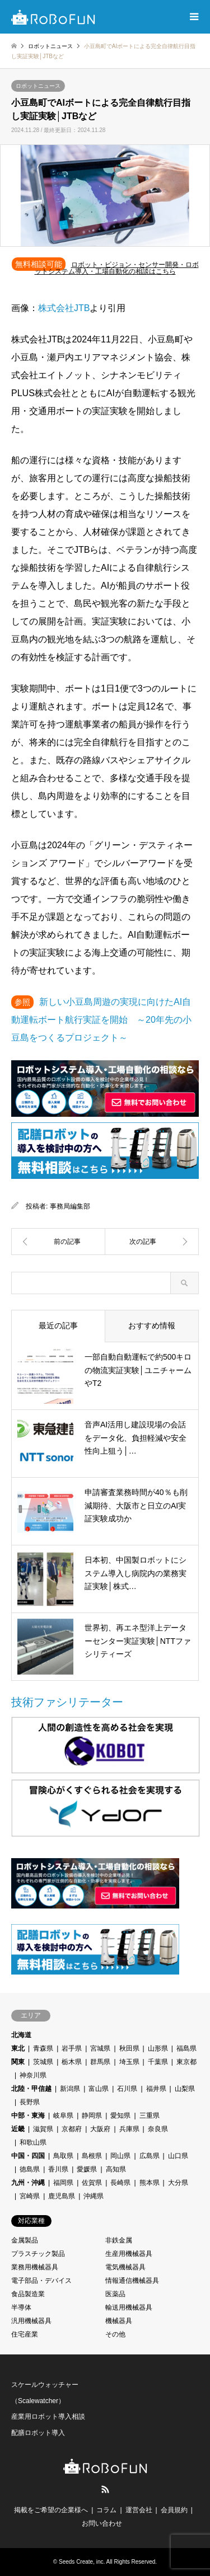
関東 (18, 2062)
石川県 (127, 2089)
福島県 (186, 2048)
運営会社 (138, 2510)
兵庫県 (129, 2129)
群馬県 (100, 2062)
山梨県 (185, 2089)
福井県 (156, 2089)
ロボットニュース (38, 86)
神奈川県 (33, 2075)
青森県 (43, 2048)
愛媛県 (87, 2169)
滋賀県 (43, 2129)
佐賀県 (92, 2183)
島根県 (92, 2156)
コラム (106, 2510)
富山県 (98, 2089)
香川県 (58, 2169)
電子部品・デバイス (41, 2280)
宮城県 (100, 2048)
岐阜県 (63, 2115)
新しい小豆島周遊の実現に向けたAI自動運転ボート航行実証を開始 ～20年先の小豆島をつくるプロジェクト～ (101, 1019)
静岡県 (92, 2115)
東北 (18, 2048)
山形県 (158, 2048)
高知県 (116, 2169)
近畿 (18, 2129)
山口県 (178, 2156)
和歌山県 (33, 2142)
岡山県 (120, 2156)
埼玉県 (129, 2062)
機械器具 (118, 2321)
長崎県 (120, 2183)
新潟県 (70, 2089)
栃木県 (72, 2062)
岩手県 (72, 2048)
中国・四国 (28, 2156)
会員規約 (174, 2510)
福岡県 (63, 2183)
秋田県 (129, 2048)
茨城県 (43, 2062)
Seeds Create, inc (81, 2562)
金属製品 (24, 2240)
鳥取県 (63, 2156)
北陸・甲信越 (31, 2089)
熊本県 (149, 2183)
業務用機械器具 (34, 2267)
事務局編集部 (70, 1206)
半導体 (21, 2307)
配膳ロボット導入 (38, 2433)
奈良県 (158, 2129)
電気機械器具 (125, 2267)
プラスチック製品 (38, 2254)
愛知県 (120, 2115)
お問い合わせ (102, 2523)
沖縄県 (93, 2196)
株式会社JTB (64, 308)
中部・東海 (28, 2115)
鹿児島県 (61, 2196)
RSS (105, 2489)
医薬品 (115, 2294)
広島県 (149, 2156)
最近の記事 (58, 1325)
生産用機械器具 (128, 2254)
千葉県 (158, 2062)
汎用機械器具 (31, 2321)
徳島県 (30, 2169)
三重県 (149, 2115)
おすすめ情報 (151, 1325)
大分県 (178, 2183)
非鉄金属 (118, 2240)
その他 (115, 2334)
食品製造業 (28, 2294)
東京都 (186, 2062)
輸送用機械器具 (128, 2307)
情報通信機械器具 (132, 2280)
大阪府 (100, 2129)
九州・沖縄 (28, 2183)
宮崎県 (30, 2196)
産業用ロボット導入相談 (48, 2416)
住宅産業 (24, 2334)
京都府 (72, 2129)
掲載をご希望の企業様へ (51, 2510)
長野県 (30, 2102)
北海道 (21, 2035)
